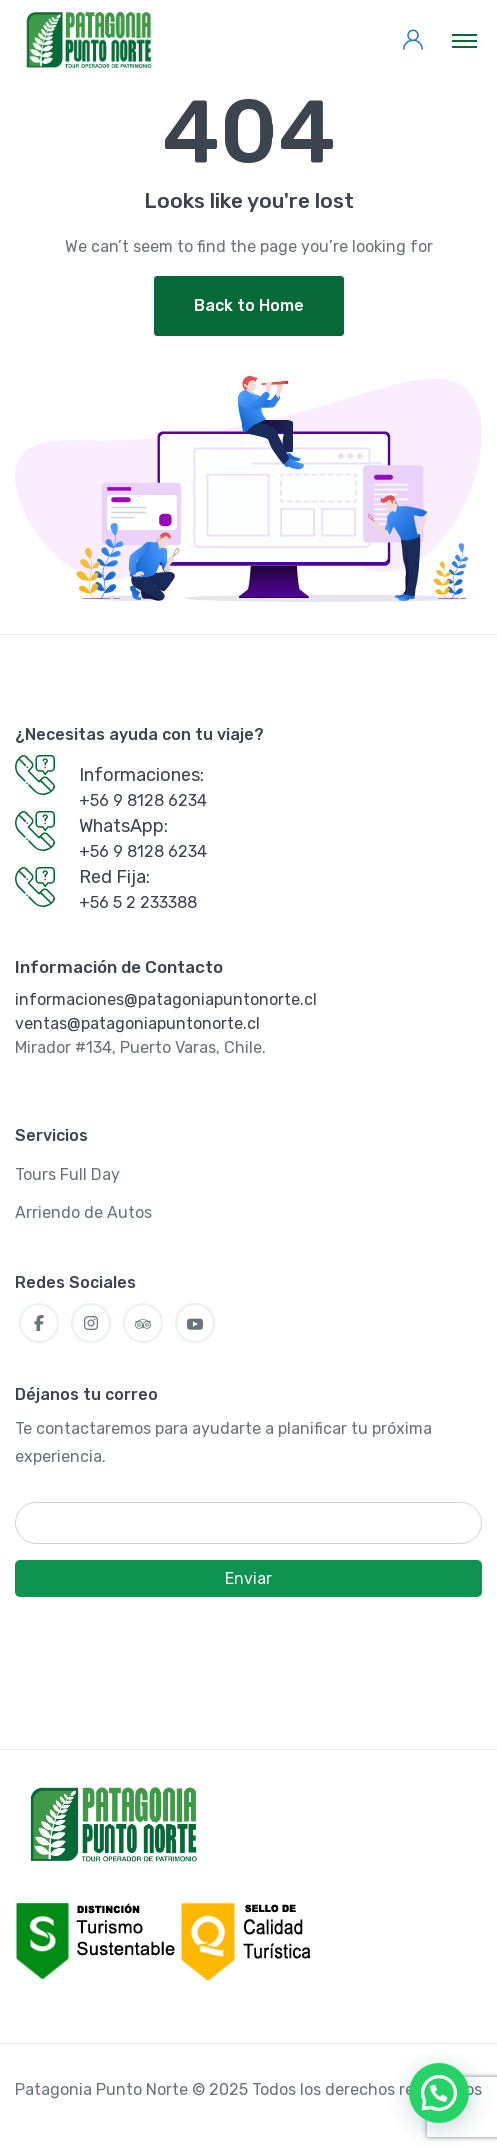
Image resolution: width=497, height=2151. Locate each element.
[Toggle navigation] (464, 40)
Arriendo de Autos (83, 1212)
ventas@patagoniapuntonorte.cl (137, 1023)
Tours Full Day (67, 1174)
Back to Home (249, 305)
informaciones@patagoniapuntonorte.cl (166, 999)
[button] (439, 2093)
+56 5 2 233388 (138, 902)
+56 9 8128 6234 (143, 800)
